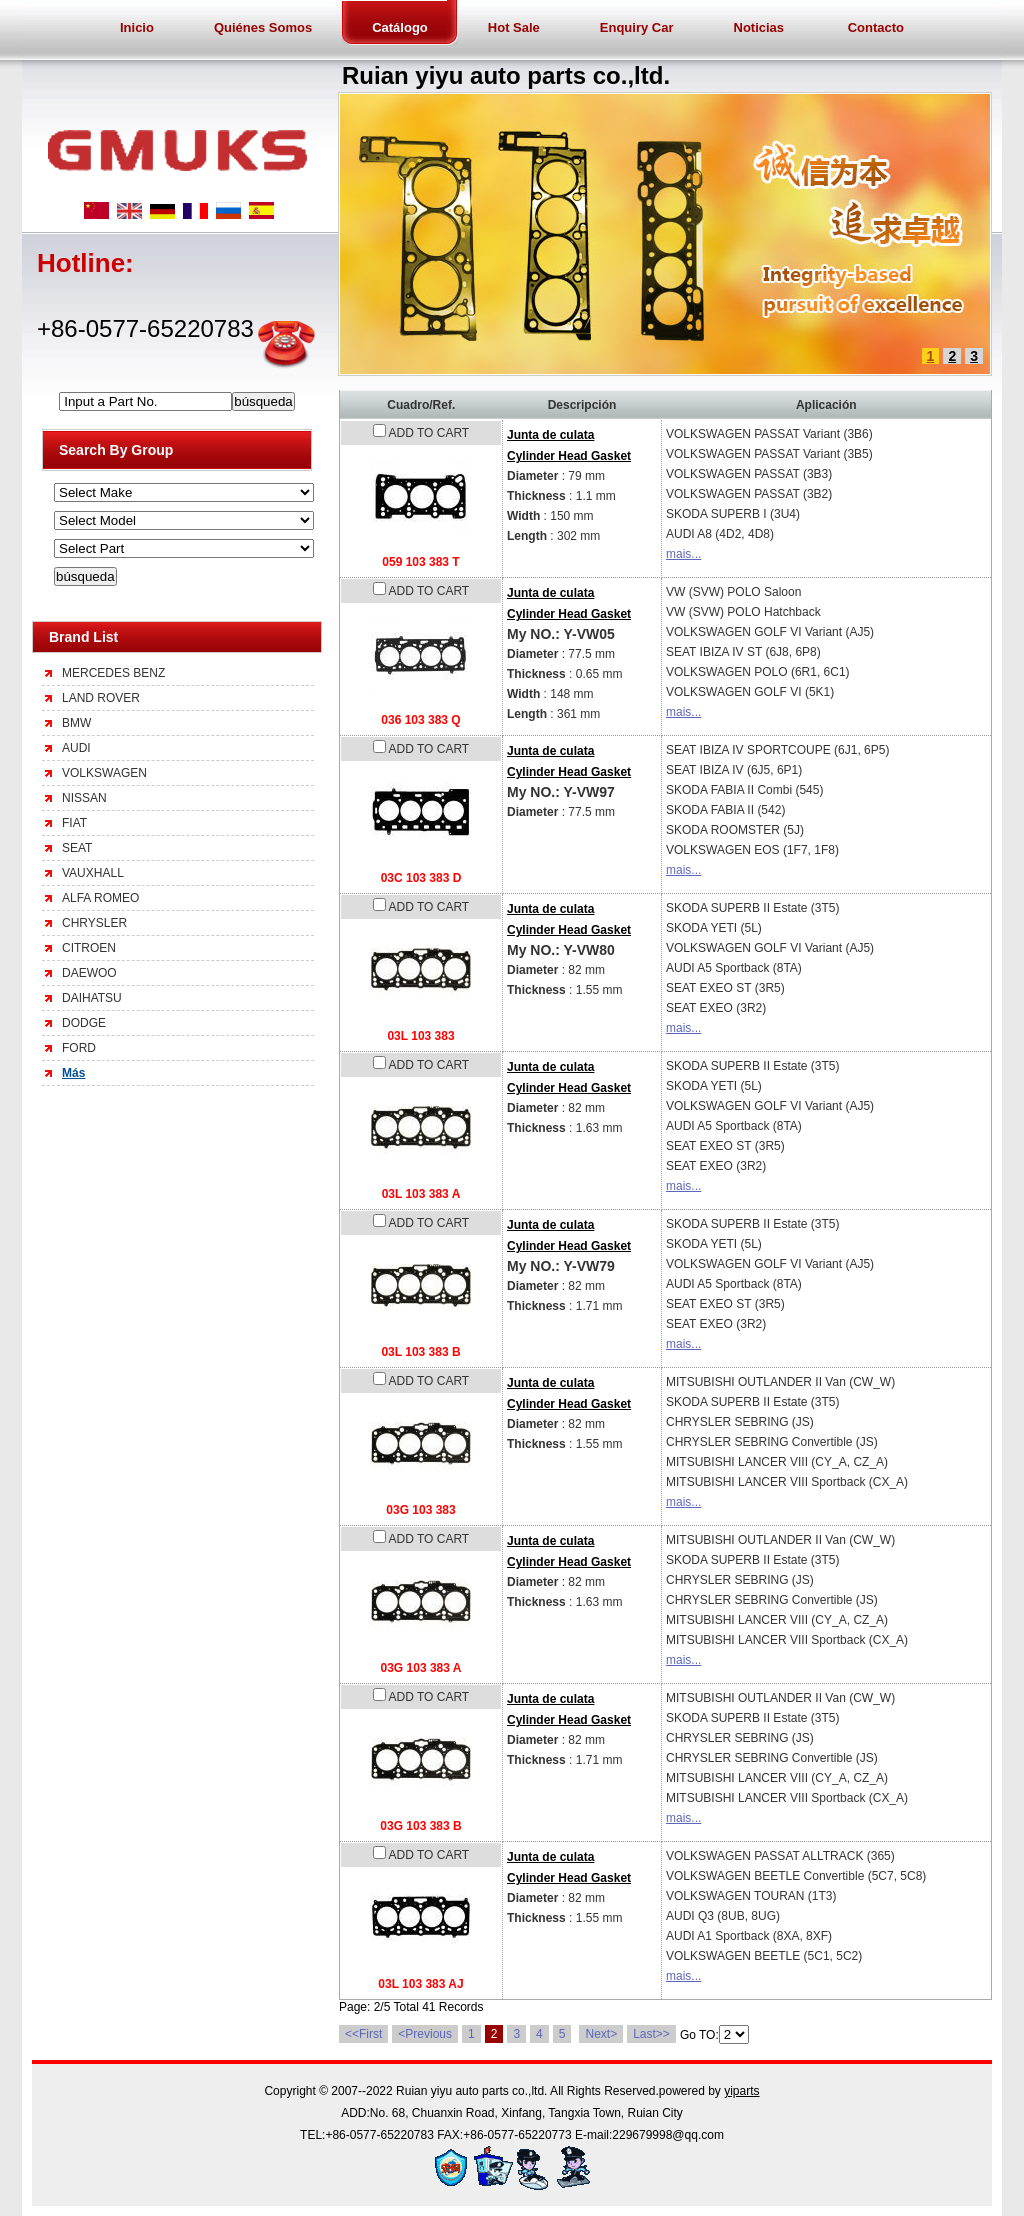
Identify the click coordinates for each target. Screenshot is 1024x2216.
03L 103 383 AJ (420, 1984)
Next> (601, 2034)
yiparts (741, 2091)
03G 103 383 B (420, 1826)
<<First (363, 2034)
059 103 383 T (420, 562)
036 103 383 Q (420, 720)
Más (73, 1073)
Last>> (651, 2034)
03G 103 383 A (421, 1668)
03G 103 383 (420, 1510)
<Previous (425, 2034)
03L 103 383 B (420, 1352)
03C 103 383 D (421, 878)
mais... (683, 554)
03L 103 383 (420, 1036)
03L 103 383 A (421, 1194)
